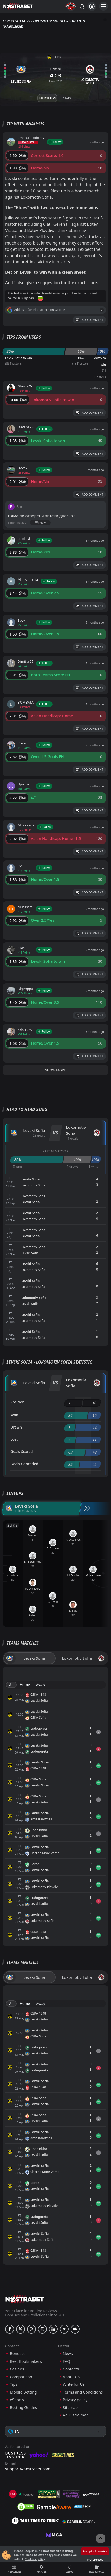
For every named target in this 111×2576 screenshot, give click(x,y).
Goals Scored (21, 1451)
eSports (17, 2399)
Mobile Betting (23, 2392)
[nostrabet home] (24, 2299)
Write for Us (74, 2384)
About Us (71, 2376)
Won (14, 1414)
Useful (69, 2569)
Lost (14, 1439)
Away (40, 1684)
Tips (13, 2384)
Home (24, 1684)
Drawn (16, 1427)
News (68, 2353)
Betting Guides (23, 2407)
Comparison (21, 2376)
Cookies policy (35, 2559)
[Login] (91, 6)
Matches (42, 2569)
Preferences (95, 2559)
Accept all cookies (95, 2551)
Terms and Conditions (83, 2392)
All (11, 1684)
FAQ (66, 2361)
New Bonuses (96, 2569)
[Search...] (81, 6)
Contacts (71, 2368)
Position (17, 1402)
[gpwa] (49, 2494)
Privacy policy (75, 2399)
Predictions (14, 2569)
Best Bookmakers (26, 2361)
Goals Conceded (24, 1463)
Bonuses (17, 2353)
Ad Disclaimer (75, 2415)
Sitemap (70, 2407)
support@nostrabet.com (27, 2468)
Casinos (17, 2368)
